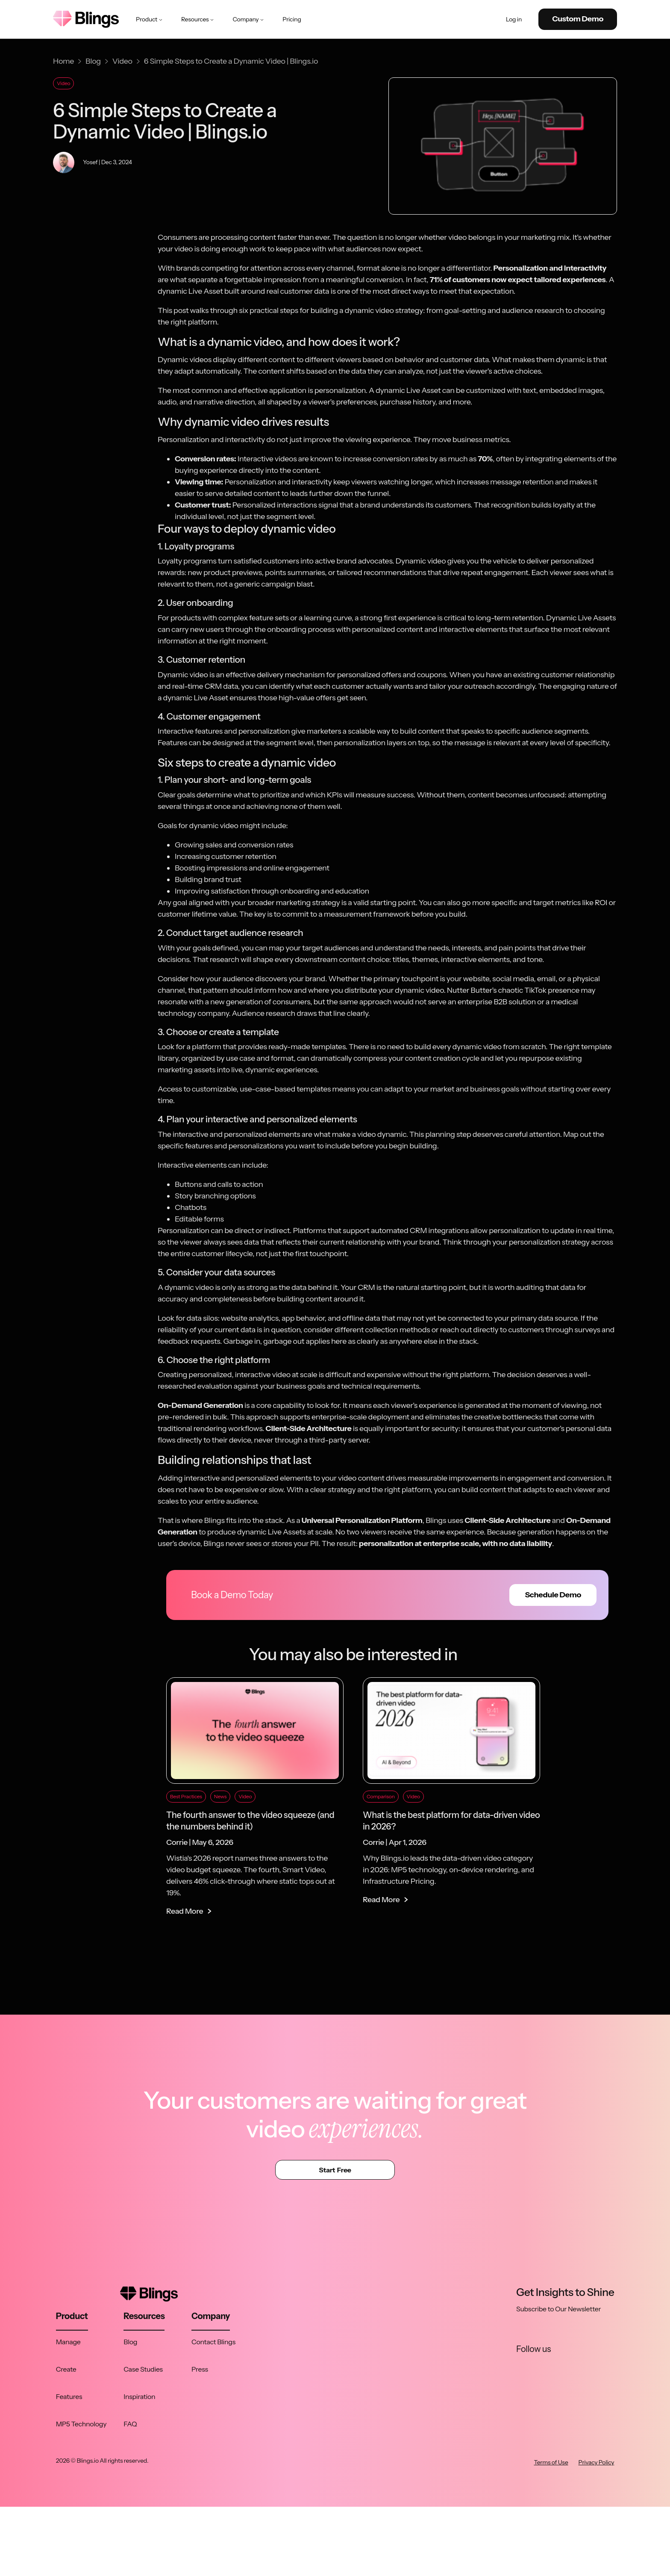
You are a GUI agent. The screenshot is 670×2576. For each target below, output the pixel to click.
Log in (514, 19)
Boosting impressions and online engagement (252, 868)
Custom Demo (577, 19)
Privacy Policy (596, 2462)
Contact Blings (213, 2341)
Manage (68, 2341)
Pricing (291, 19)
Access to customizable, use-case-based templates (244, 1089)
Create (66, 2369)
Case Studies (143, 2369)
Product (150, 19)
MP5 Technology (81, 2424)
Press (199, 2369)
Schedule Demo (553, 1594)
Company (248, 19)
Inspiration (139, 2396)
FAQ (130, 2424)
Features (69, 2396)
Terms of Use (551, 2462)
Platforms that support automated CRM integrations (381, 1230)
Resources (198, 19)
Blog (130, 2341)
